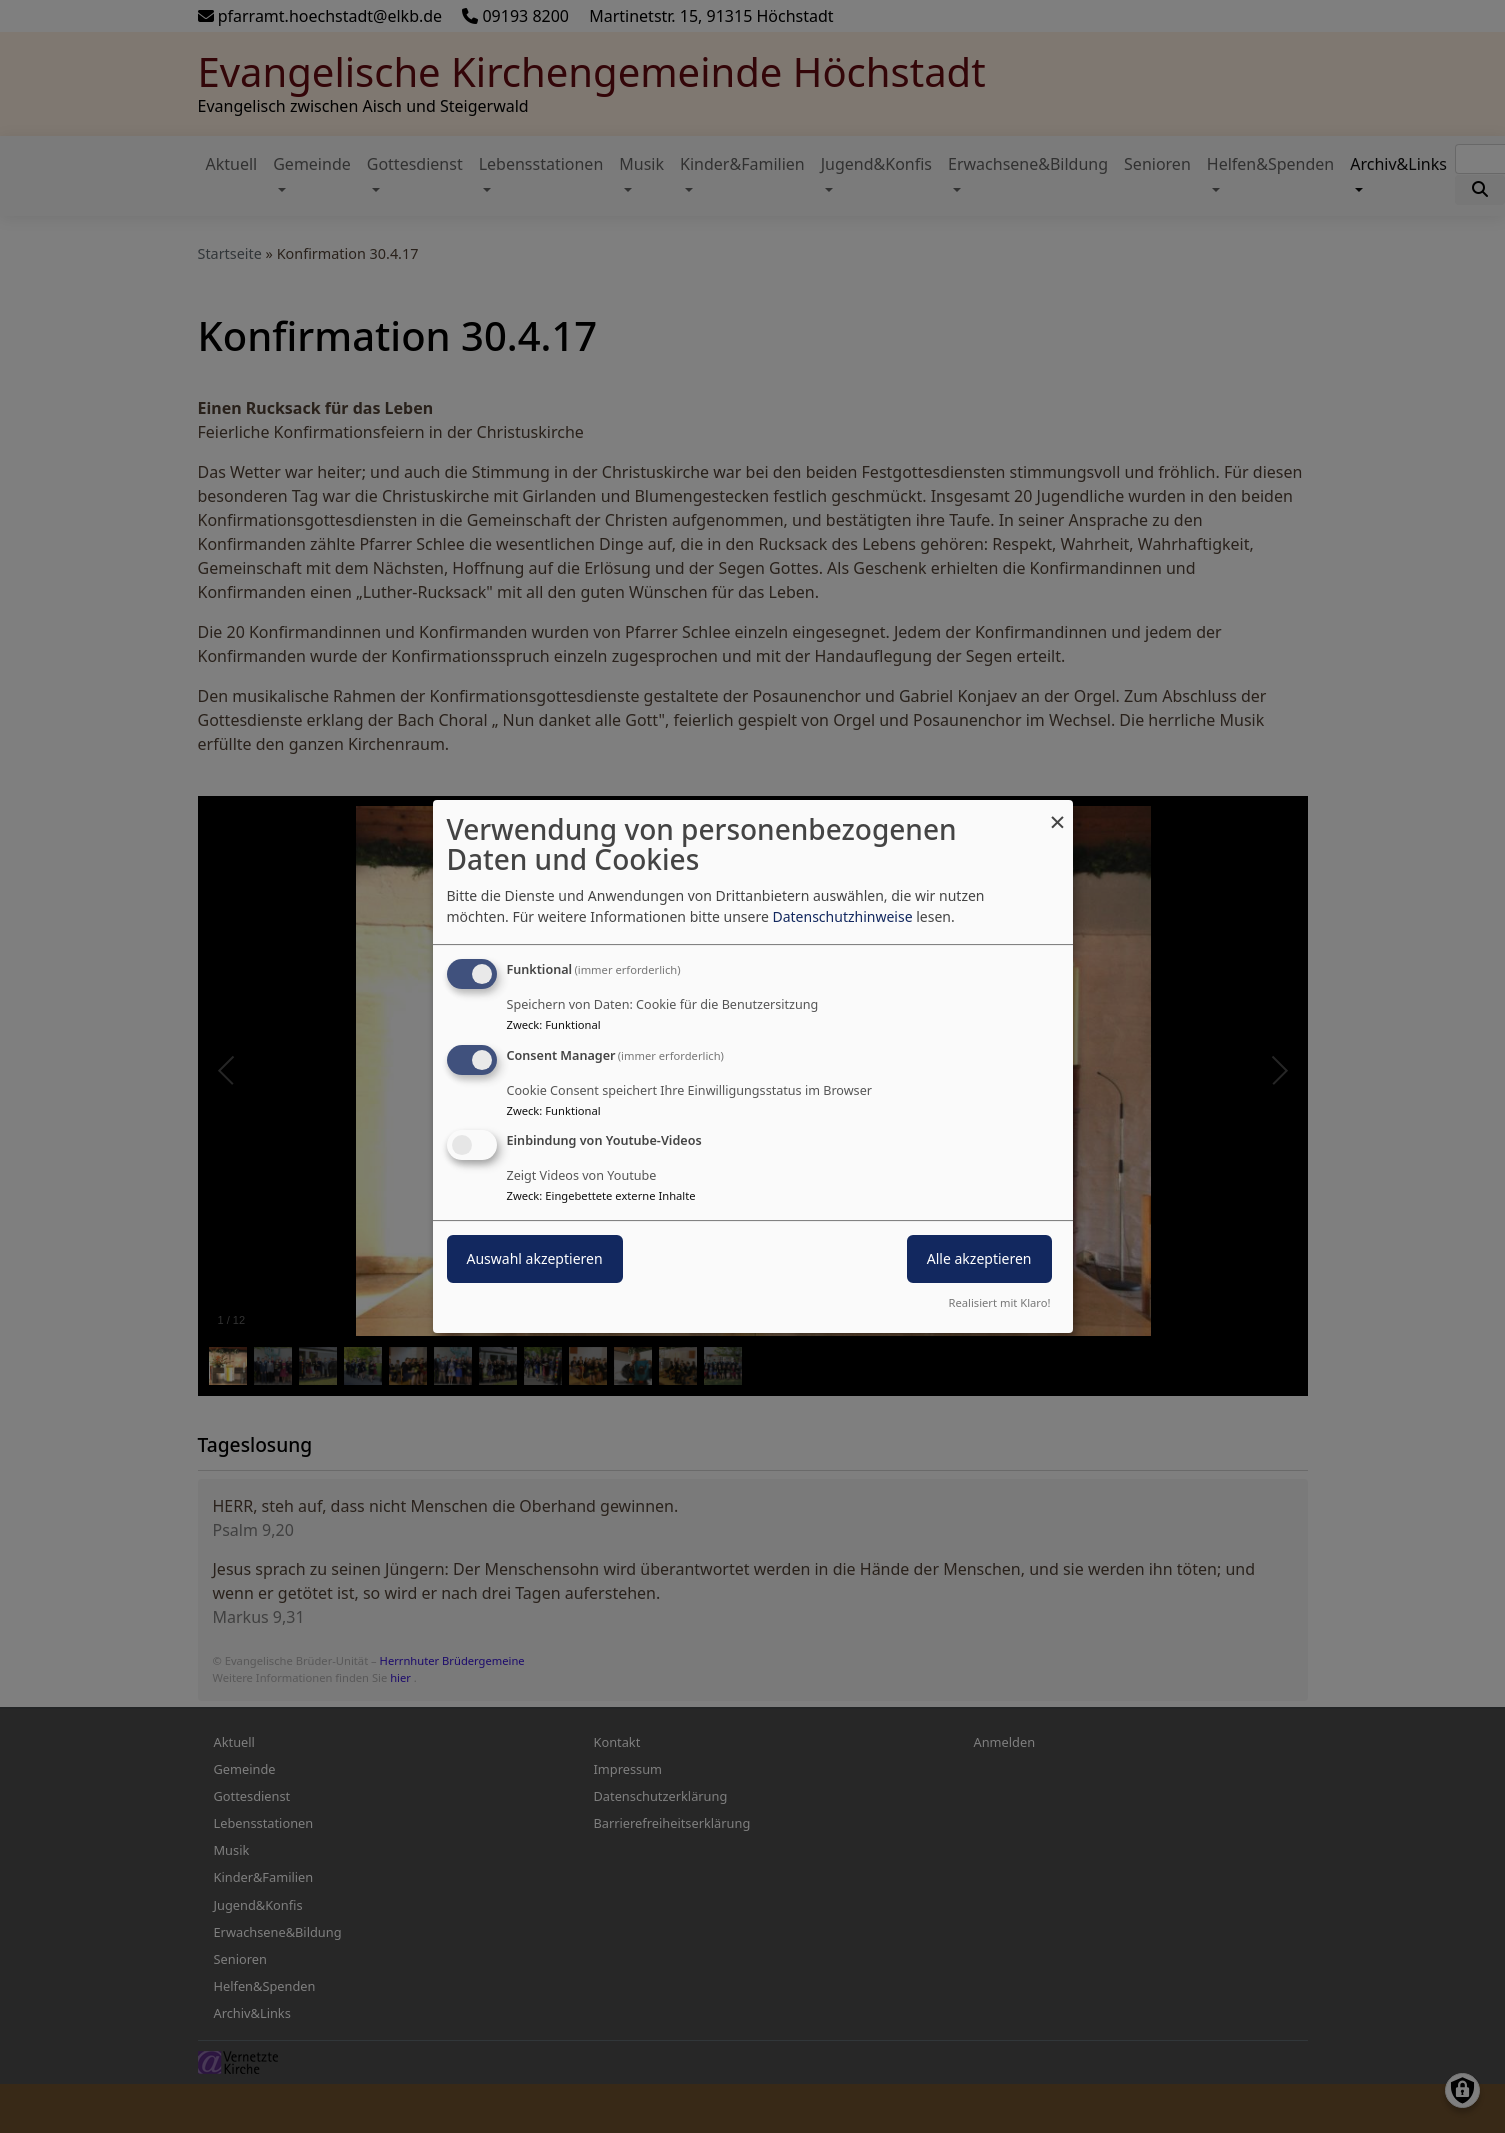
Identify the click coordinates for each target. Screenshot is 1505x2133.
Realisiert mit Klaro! (1000, 1302)
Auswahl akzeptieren (535, 1259)
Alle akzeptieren (979, 1259)
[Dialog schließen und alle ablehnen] (1058, 812)
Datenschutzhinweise (842, 916)
